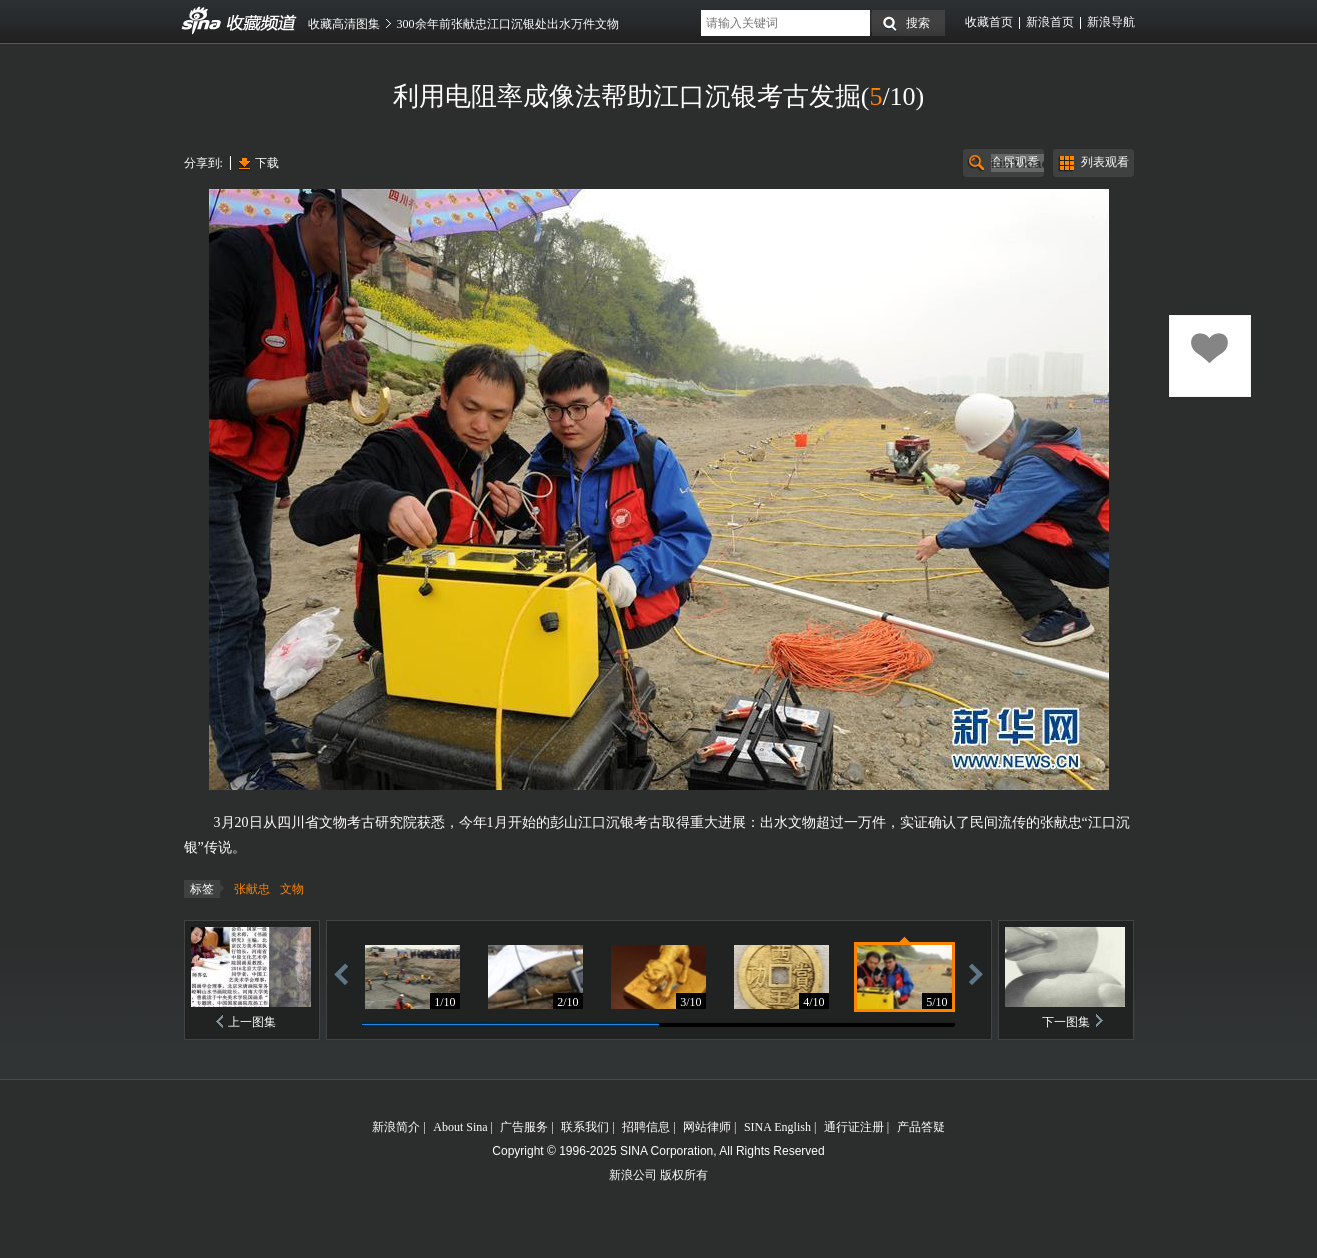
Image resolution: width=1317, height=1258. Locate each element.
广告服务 (524, 1127)
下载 (267, 163)
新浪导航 (1111, 22)
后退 (341, 973)
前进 (976, 973)
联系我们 (585, 1127)
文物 (292, 889)
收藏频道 (202, 21)
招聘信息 (646, 1127)
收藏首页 (989, 22)
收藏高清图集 (344, 24)
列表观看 (1105, 162)
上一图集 (252, 1022)
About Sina (460, 1127)
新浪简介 (396, 1127)
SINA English (777, 1127)
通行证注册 (854, 1127)
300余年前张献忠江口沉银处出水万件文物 (508, 24)
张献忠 (252, 889)
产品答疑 (921, 1127)
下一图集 (1066, 1022)
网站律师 (707, 1127)
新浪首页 (1050, 22)
